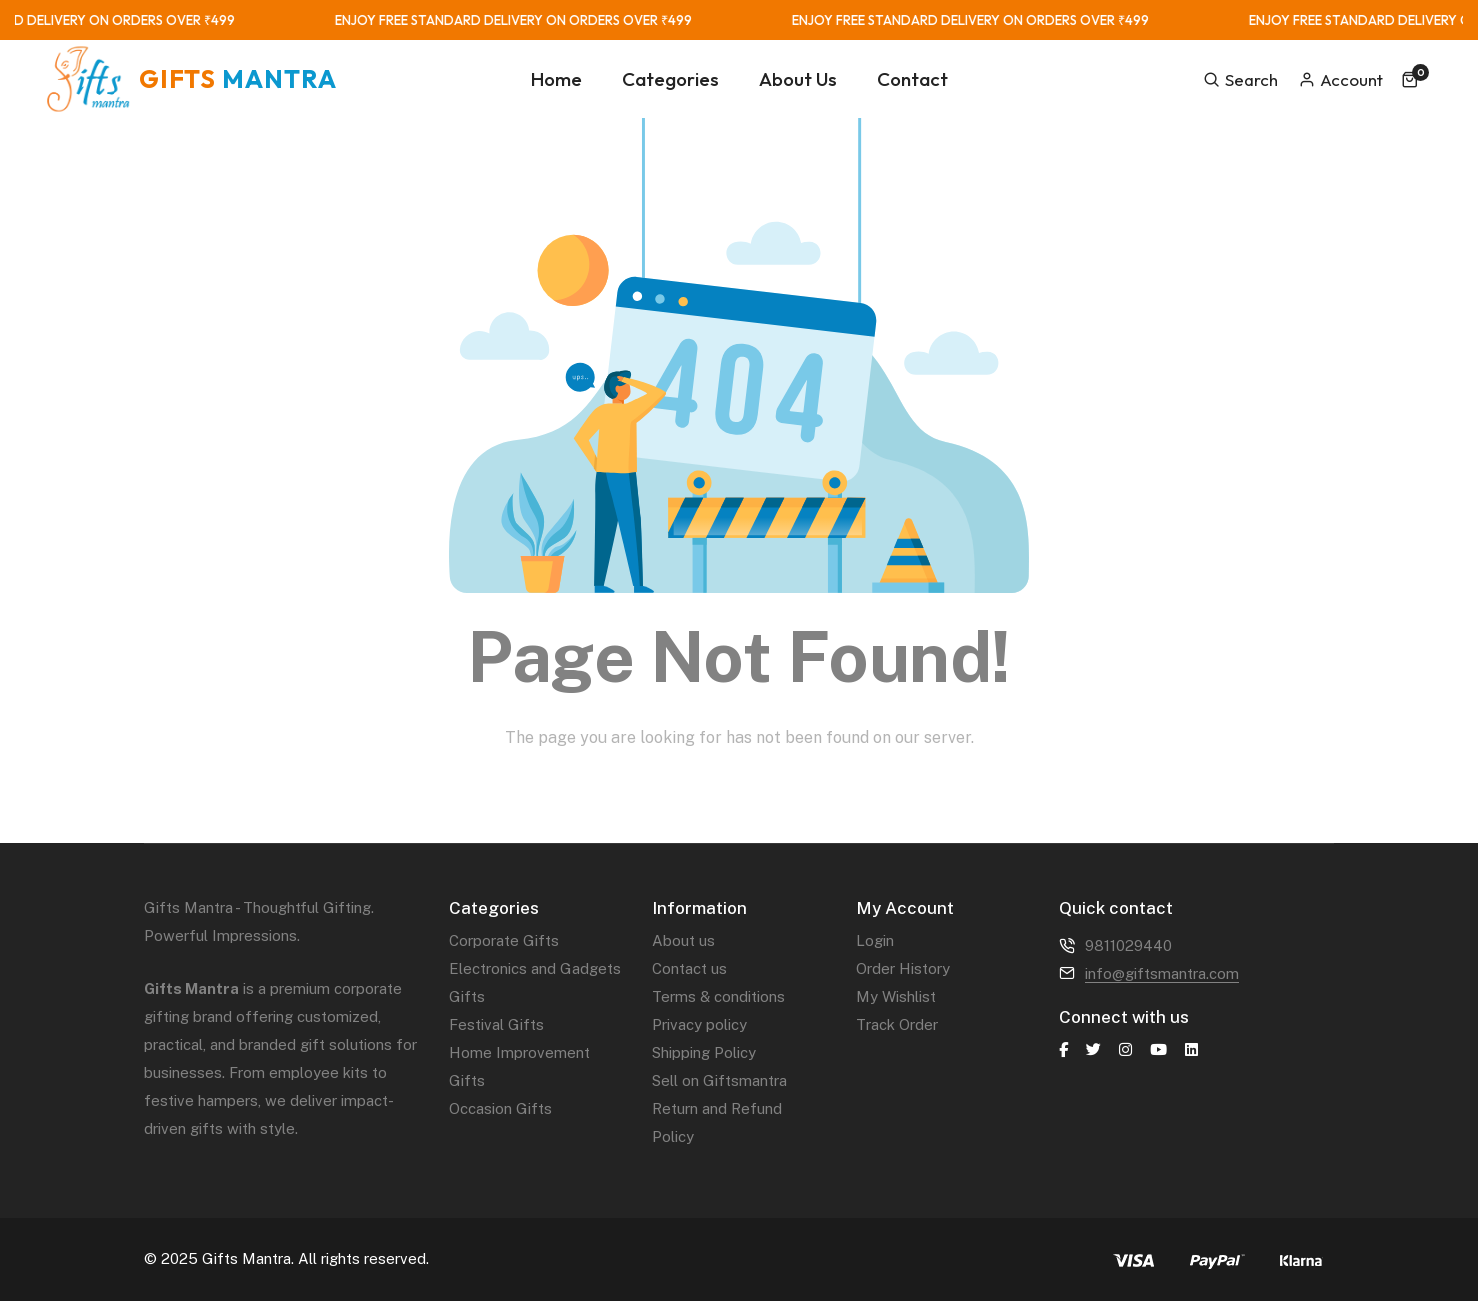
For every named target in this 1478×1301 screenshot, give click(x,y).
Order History (903, 968)
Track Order (897, 1024)
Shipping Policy (704, 1052)
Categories (670, 79)
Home (556, 79)
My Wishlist (896, 996)
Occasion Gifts (500, 1108)
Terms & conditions (718, 996)
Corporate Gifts (504, 940)
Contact (912, 79)
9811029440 (1128, 945)
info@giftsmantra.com (1162, 973)
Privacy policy (699, 1024)
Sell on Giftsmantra (719, 1080)
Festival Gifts (496, 1024)
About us (683, 940)
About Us (798, 79)
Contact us (689, 968)
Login (875, 940)
